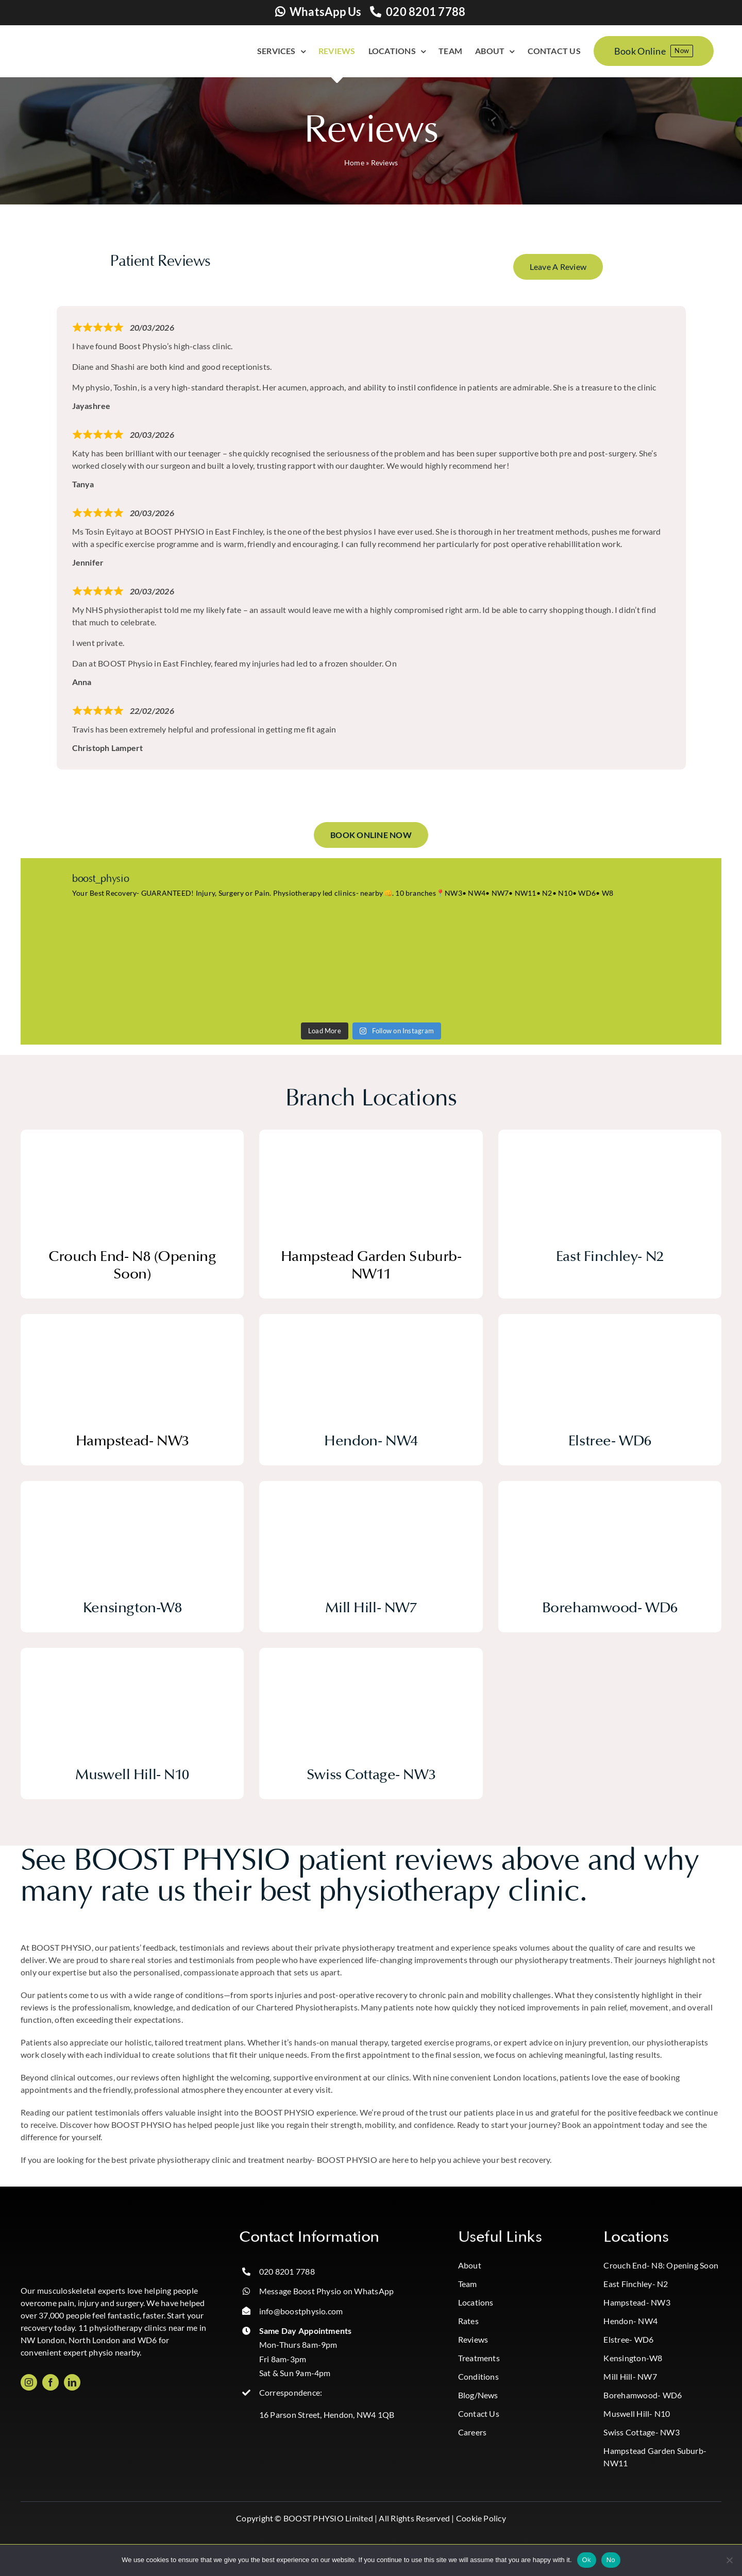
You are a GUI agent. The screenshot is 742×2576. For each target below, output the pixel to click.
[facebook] (50, 2382)
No (610, 2560)
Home (354, 162)
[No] (729, 2560)
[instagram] (29, 2382)
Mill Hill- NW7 (629, 2376)
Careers (472, 2432)
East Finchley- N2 (635, 2284)
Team (467, 2284)
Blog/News (478, 2395)
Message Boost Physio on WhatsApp (326, 2291)
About (469, 2265)
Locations (476, 2302)
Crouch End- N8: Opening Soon (660, 2265)
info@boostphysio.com (301, 2311)
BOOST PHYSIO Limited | (330, 2518)
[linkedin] (72, 2382)
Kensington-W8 (632, 2358)
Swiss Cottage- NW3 (641, 2432)
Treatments (479, 2358)
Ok (586, 2560)
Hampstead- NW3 (636, 2302)
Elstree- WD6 (628, 2339)
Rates (468, 2321)
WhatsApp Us (326, 12)
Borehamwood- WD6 (642, 2395)
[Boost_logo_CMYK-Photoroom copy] (62, 2232)
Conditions (478, 2376)
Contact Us (478, 2413)
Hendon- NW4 (630, 2321)
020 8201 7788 (425, 12)
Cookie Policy (481, 2518)
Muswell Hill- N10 (636, 2413)
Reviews (473, 2339)
